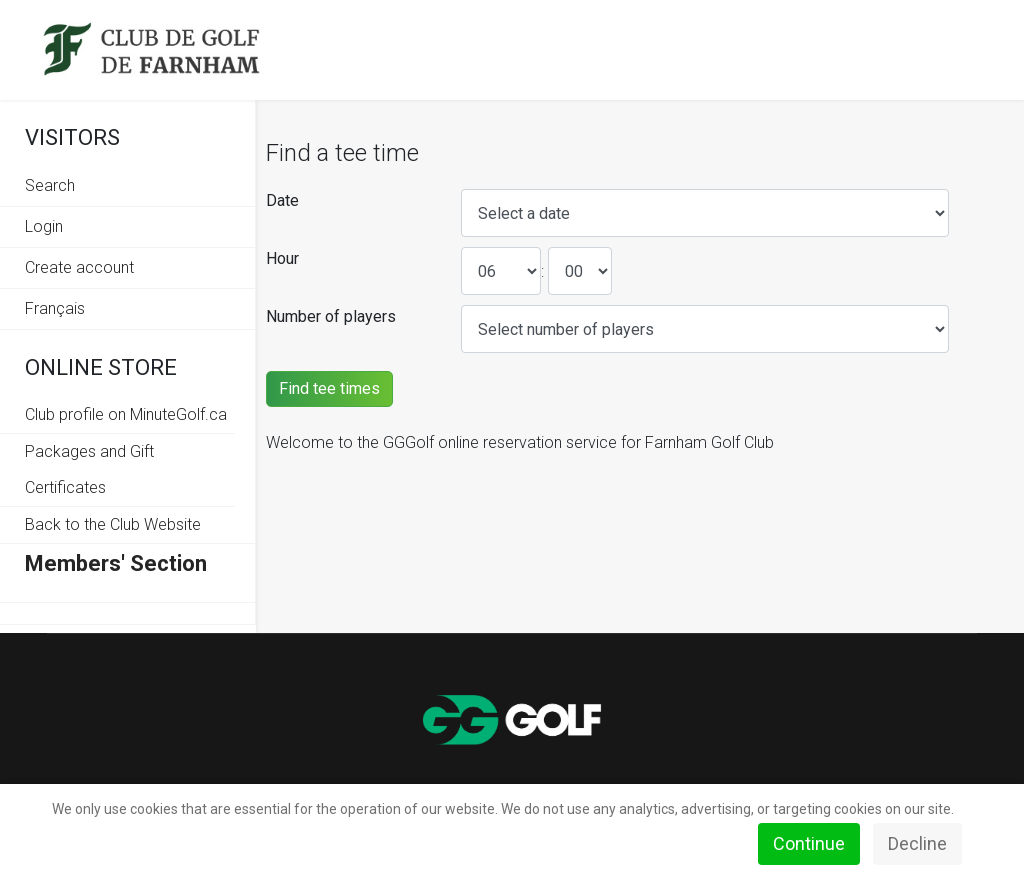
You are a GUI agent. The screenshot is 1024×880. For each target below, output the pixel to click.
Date (282, 200)
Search (50, 185)
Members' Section (116, 563)
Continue (809, 843)
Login (44, 226)
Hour (282, 258)
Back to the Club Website (113, 524)
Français (55, 308)
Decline (917, 843)
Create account (79, 267)
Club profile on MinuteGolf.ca (126, 414)
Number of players (331, 316)
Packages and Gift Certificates (89, 469)
